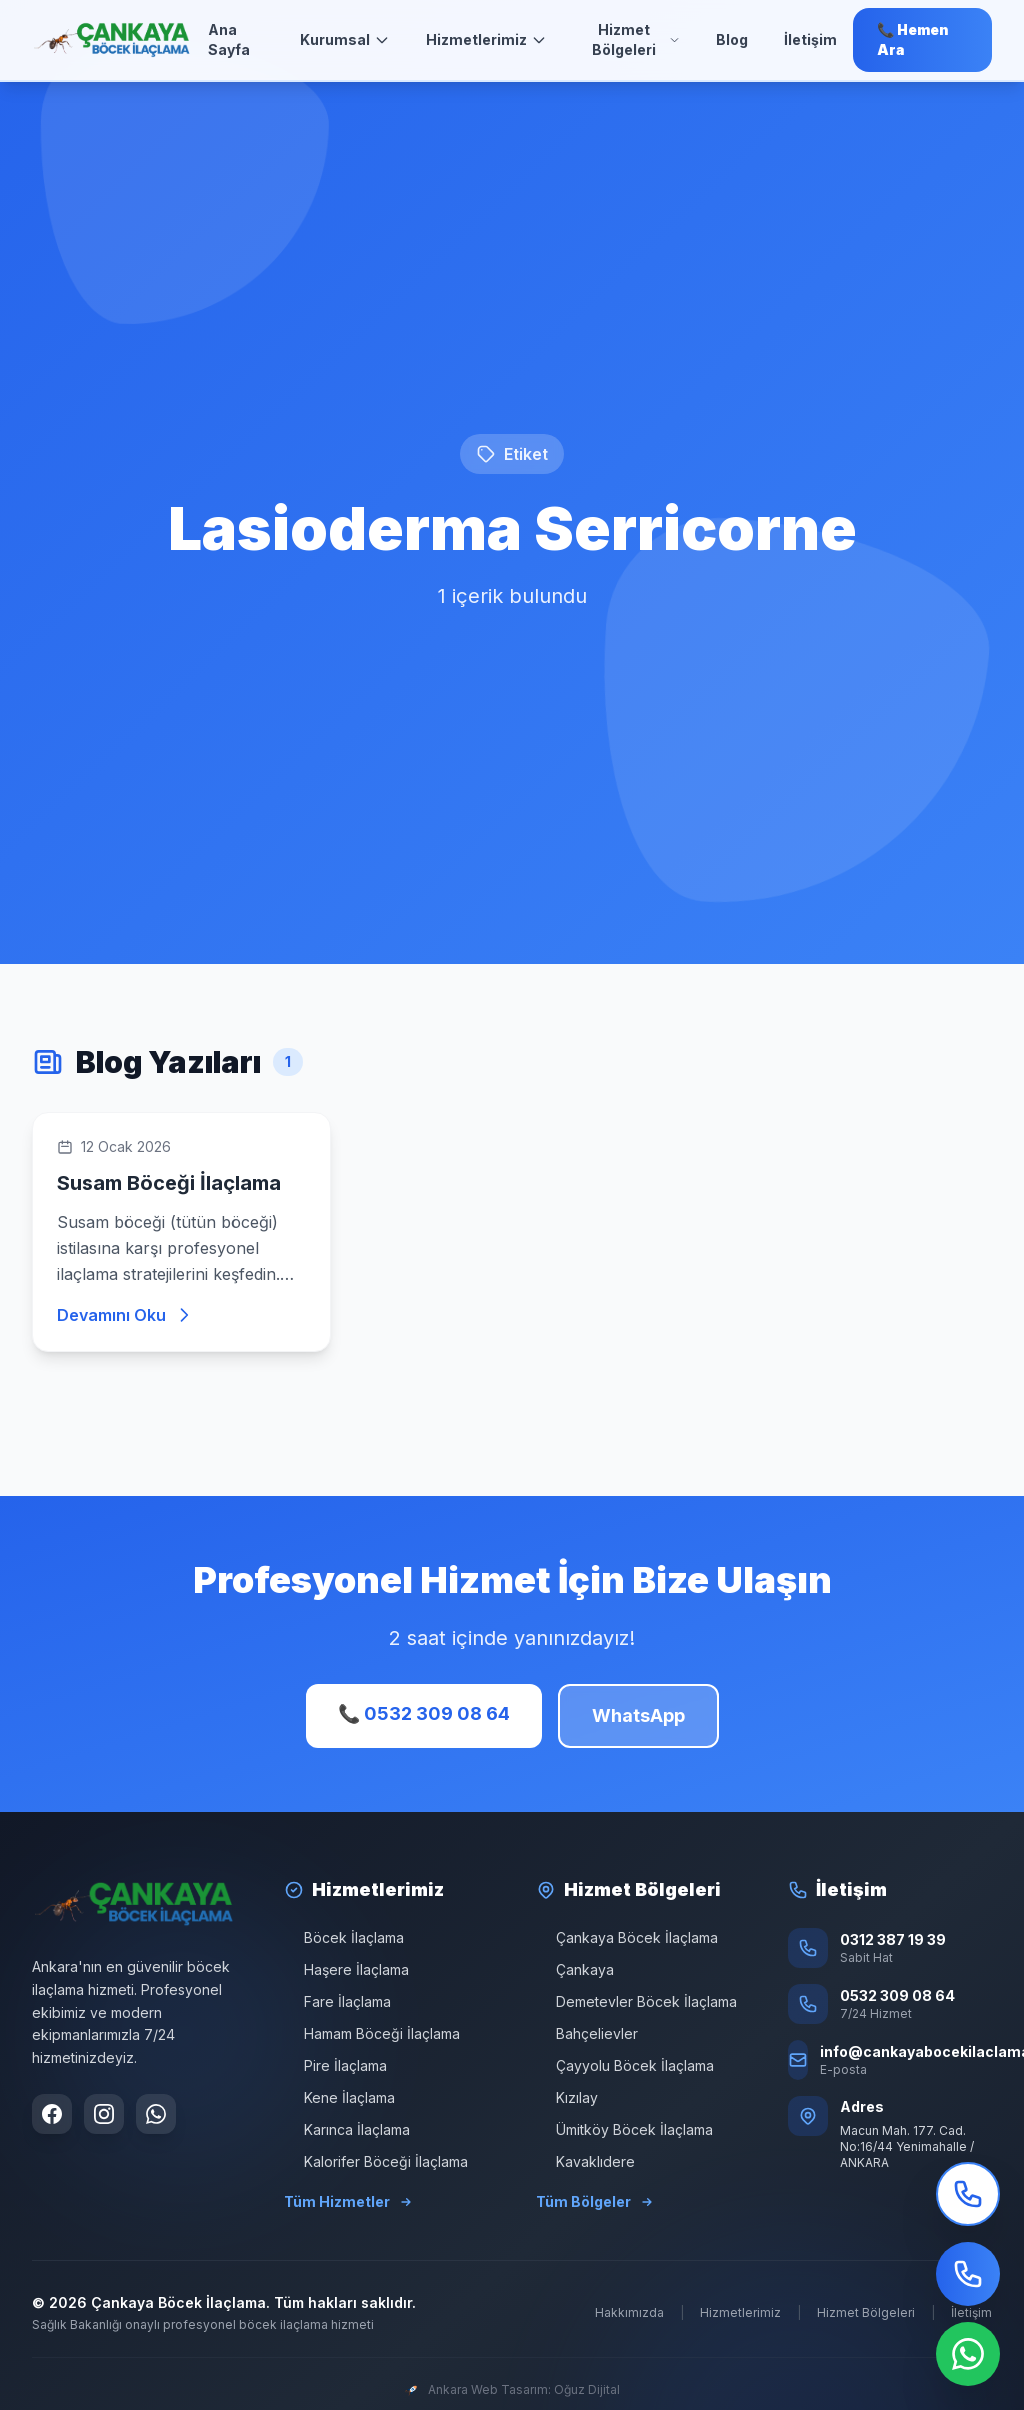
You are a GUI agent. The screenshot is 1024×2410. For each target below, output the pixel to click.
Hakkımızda (629, 2312)
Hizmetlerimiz (486, 39)
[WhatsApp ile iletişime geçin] (156, 2114)
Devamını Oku (125, 1315)
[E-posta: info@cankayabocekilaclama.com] (890, 2060)
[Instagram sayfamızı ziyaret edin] (104, 2114)
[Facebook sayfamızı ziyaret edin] (52, 2114)
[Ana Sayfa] (112, 40)
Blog (732, 39)
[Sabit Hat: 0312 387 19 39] (890, 1948)
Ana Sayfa (229, 39)
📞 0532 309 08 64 (424, 1713)
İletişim (810, 39)
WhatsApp (638, 1715)
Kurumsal (345, 39)
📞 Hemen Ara (913, 39)
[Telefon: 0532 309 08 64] (890, 2004)
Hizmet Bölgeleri (636, 39)
